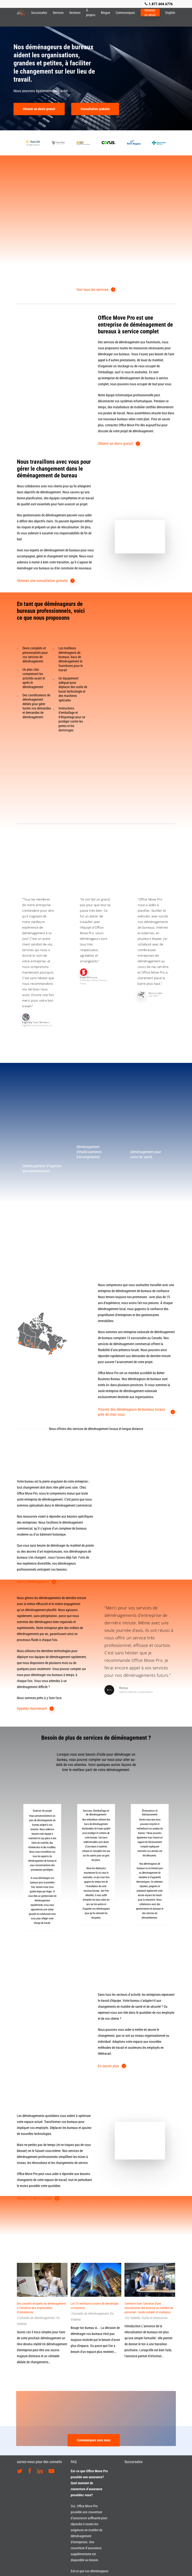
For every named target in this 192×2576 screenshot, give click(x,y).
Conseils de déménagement (36, 2318)
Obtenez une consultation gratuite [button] (46, 580)
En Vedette (133, 2318)
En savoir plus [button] (112, 2066)
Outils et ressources (154, 2318)
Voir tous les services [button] (96, 289)
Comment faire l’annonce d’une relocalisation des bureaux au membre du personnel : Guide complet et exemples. (148, 2308)
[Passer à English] (179, 17)
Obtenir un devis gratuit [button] (119, 443)
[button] (39, 109)
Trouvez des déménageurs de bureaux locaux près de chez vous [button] (136, 1412)
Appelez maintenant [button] (35, 1708)
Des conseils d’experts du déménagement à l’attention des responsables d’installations (41, 2308)
